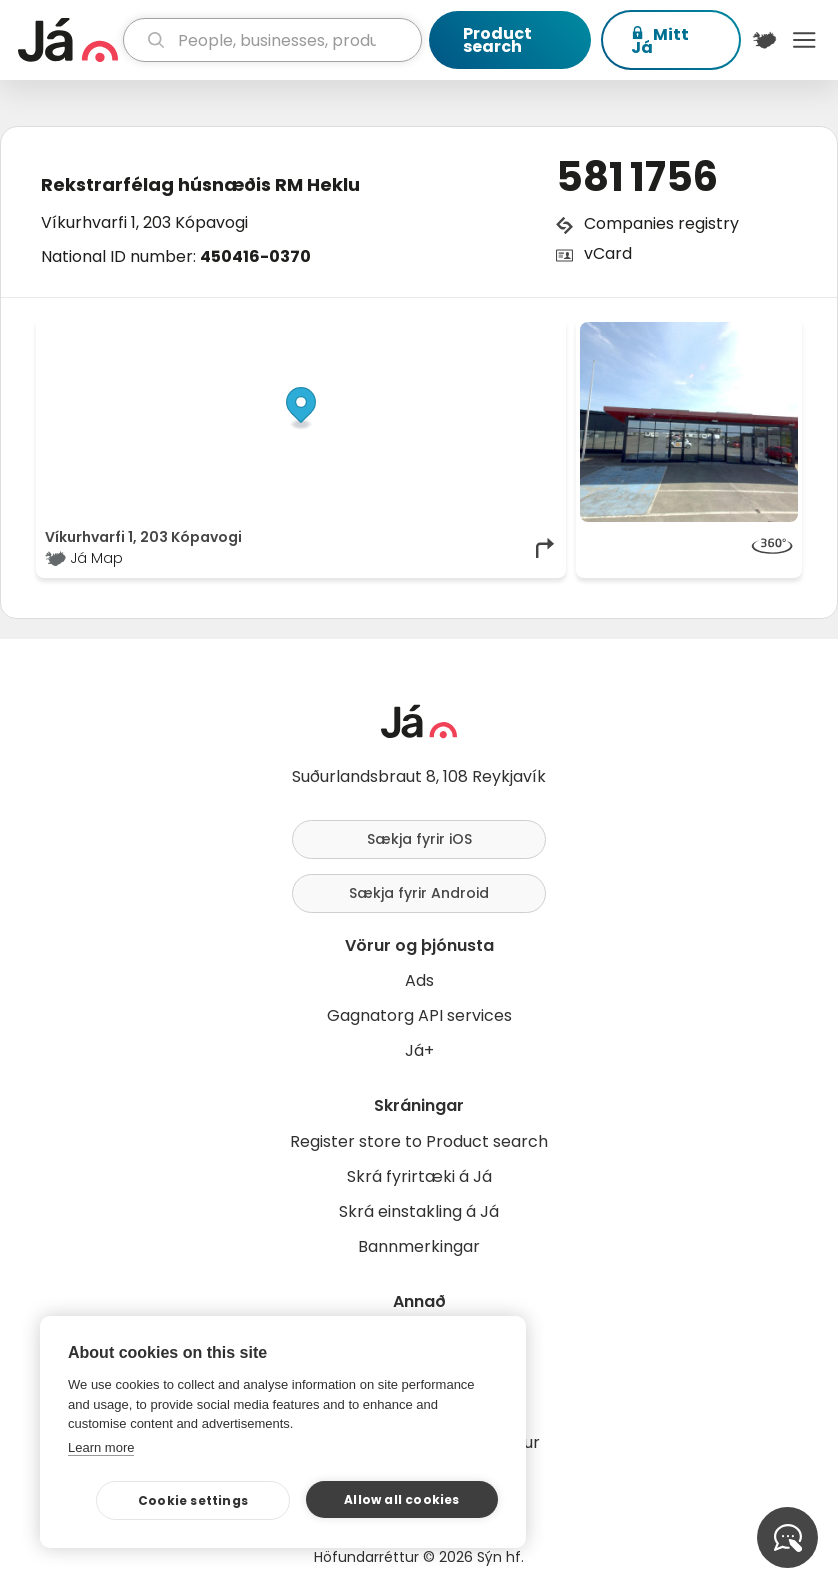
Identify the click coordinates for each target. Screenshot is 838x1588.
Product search (497, 40)
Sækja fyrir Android (419, 893)
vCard (608, 253)
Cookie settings (193, 1500)
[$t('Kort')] (765, 40)
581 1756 (637, 177)
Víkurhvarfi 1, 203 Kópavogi (144, 222)
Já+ (419, 1050)
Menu (804, 40)
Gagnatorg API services (419, 1015)
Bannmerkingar (419, 1246)
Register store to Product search (419, 1141)
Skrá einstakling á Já (419, 1211)
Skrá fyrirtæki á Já (419, 1176)
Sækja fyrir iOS (419, 839)
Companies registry (661, 223)
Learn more (101, 1447)
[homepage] (68, 40)
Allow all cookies (401, 1499)
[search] (272, 40)
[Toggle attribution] (540, 344)
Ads (419, 980)
